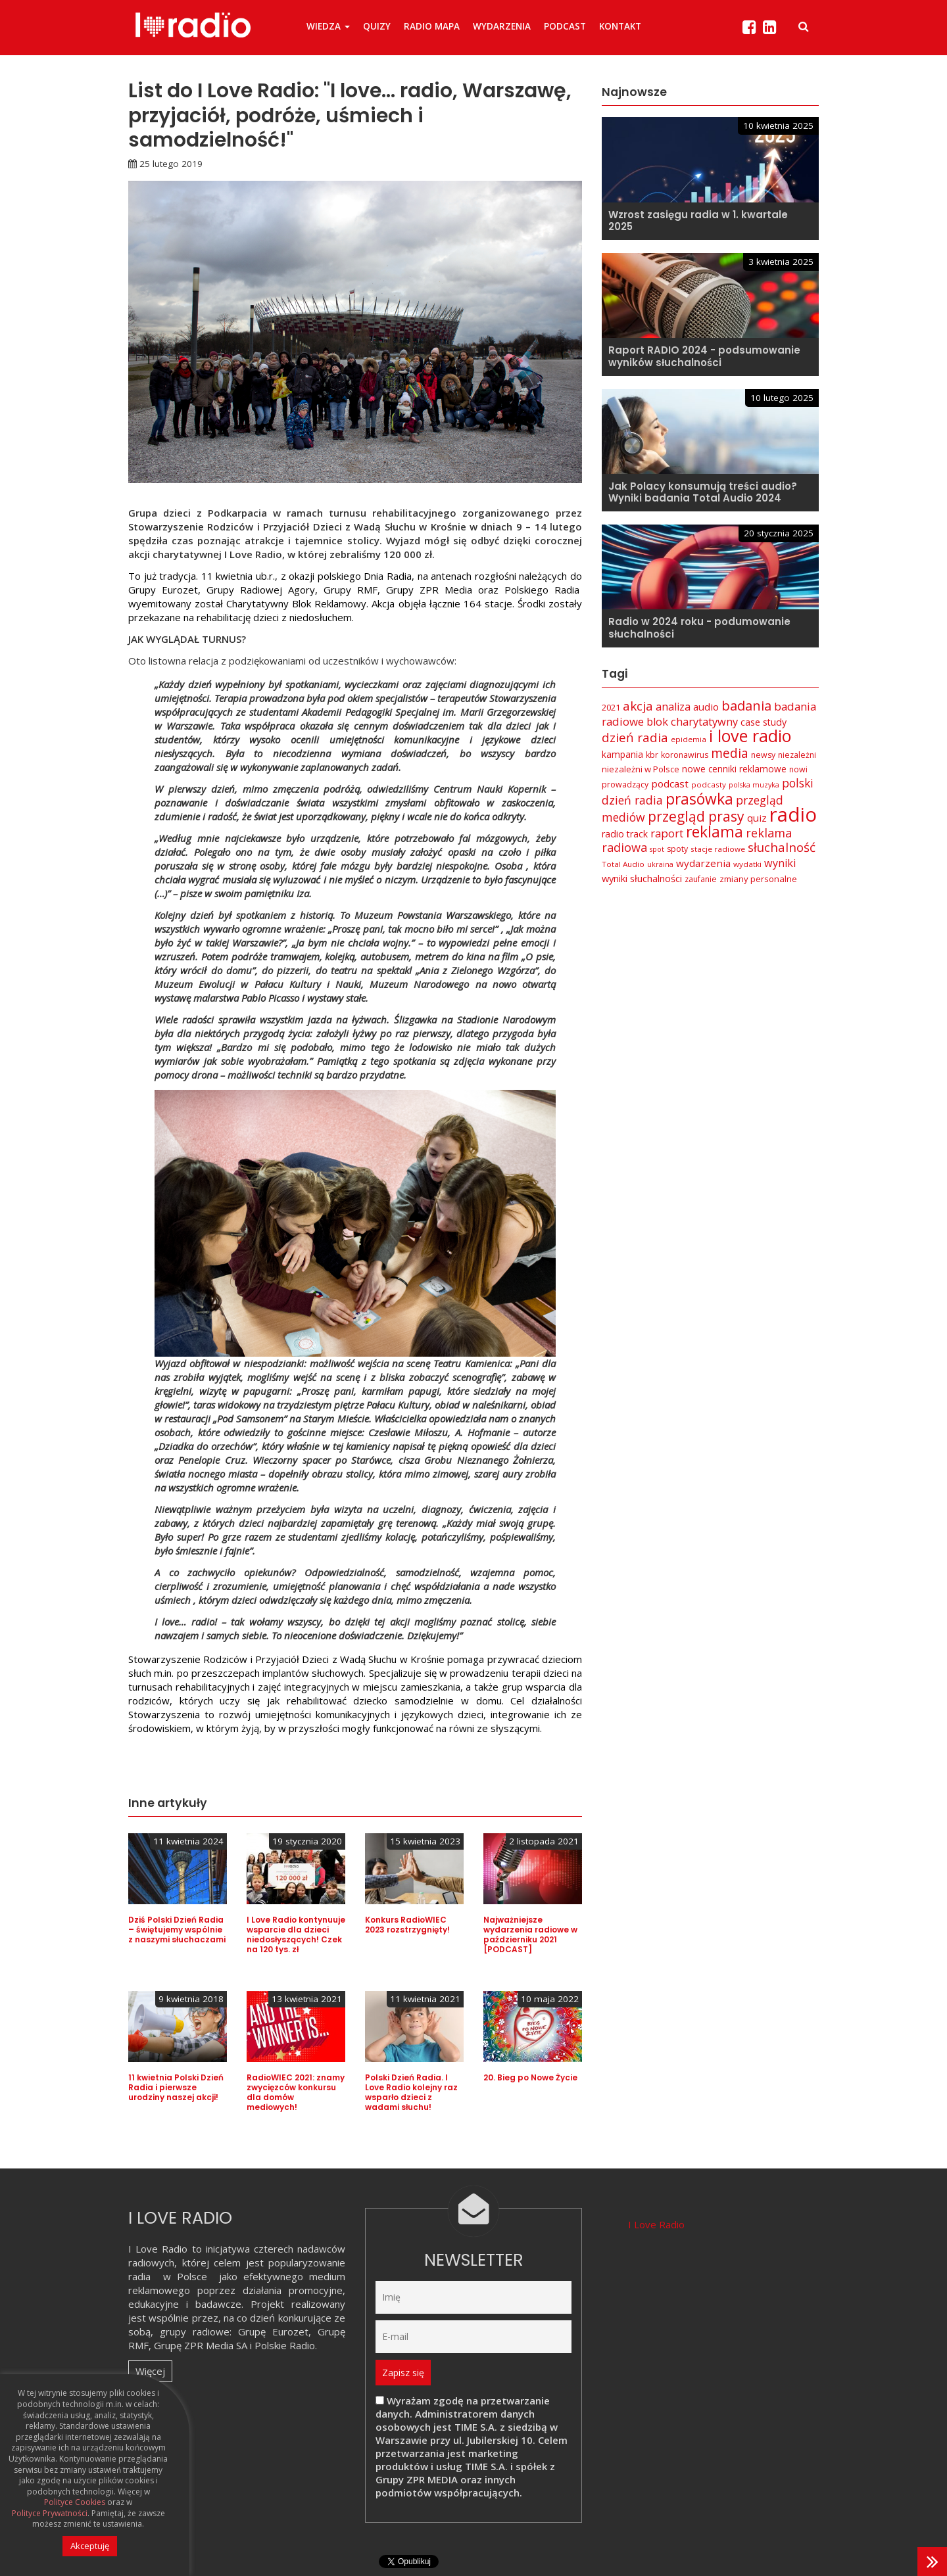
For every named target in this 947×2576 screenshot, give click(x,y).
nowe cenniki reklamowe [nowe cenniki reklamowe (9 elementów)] (734, 768)
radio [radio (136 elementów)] (793, 814)
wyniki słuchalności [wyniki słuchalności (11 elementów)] (642, 878)
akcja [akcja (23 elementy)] (638, 705)
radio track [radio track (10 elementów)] (625, 834)
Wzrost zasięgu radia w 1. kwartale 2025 (698, 221)
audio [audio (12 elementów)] (706, 706)
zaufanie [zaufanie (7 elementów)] (701, 879)
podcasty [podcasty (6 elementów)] (708, 784)
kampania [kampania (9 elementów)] (622, 754)
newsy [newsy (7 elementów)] (763, 755)
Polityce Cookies (74, 2502)
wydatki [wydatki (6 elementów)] (747, 864)
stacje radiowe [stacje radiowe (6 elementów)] (718, 849)
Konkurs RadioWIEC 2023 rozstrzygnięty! (407, 1924)
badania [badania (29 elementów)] (746, 705)
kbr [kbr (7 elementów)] (652, 755)
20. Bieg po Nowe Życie (530, 2077)
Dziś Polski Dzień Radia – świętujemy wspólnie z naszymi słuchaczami (177, 1929)
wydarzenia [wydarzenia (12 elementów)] (703, 863)
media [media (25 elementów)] (729, 753)
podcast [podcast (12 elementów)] (670, 783)
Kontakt (620, 26)
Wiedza (328, 26)
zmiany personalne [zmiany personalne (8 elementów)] (758, 879)
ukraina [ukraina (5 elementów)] (660, 864)
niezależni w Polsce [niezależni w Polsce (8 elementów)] (640, 769)
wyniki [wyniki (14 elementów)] (780, 863)
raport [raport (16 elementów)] (666, 833)
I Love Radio (656, 2224)
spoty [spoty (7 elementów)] (677, 849)
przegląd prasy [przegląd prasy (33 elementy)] (696, 816)
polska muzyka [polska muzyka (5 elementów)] (754, 784)
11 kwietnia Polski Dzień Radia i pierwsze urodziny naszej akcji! (176, 2087)
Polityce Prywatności (49, 2513)
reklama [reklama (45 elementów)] (714, 832)
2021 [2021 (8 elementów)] (611, 707)
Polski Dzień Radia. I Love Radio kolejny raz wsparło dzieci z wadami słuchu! (411, 2092)
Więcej (150, 2370)
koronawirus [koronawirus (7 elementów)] (684, 755)
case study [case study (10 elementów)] (764, 722)
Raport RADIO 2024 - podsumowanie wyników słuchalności (704, 356)
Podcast (565, 26)
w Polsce (185, 2276)
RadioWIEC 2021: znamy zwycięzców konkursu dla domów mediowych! (296, 2092)
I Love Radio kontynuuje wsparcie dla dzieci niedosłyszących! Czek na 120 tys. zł (296, 1934)
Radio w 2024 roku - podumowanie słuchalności (699, 628)
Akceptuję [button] (89, 2546)
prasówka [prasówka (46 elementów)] (699, 799)
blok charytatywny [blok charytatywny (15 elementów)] (692, 721)
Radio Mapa (432, 26)
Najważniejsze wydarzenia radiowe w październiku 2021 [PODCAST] (530, 1934)
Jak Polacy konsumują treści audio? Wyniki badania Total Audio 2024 (702, 492)
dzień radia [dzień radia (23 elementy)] (635, 737)
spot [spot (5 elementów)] (657, 849)
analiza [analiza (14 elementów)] (673, 706)
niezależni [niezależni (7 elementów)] (797, 755)
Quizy (377, 26)
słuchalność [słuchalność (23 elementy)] (781, 847)
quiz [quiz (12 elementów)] (757, 817)
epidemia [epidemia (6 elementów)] (688, 739)
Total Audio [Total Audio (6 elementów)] (623, 864)
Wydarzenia (502, 26)
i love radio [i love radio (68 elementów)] (750, 735)
